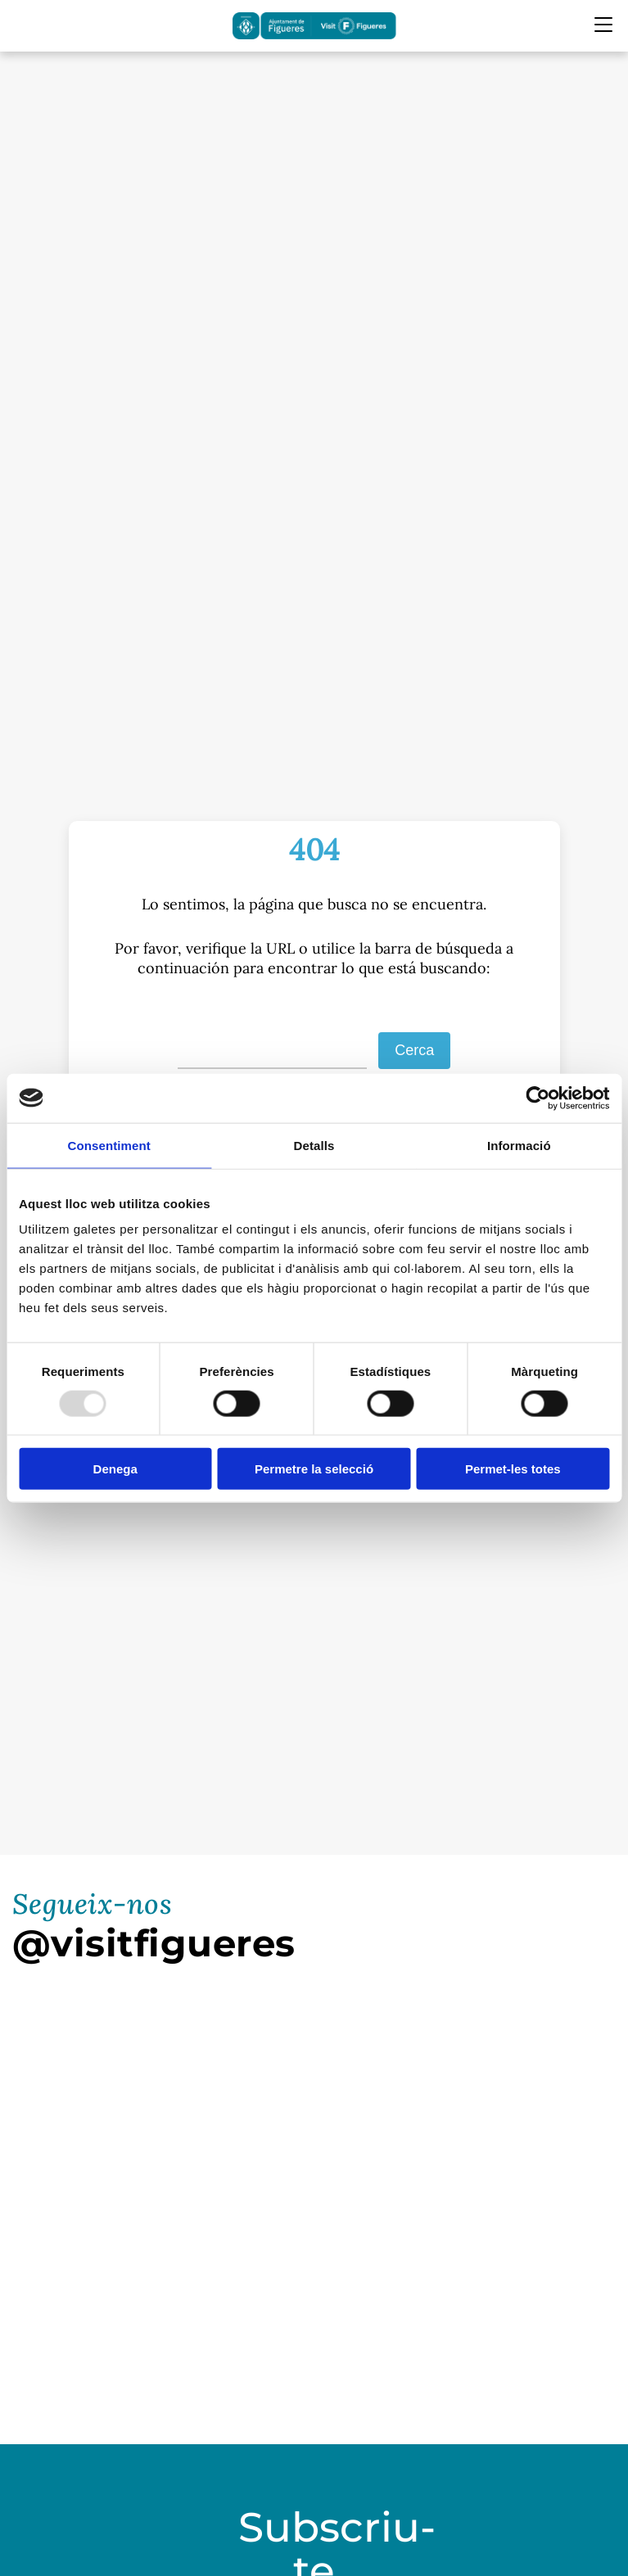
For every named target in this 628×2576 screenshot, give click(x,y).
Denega (115, 1469)
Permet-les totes (513, 1469)
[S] (273, 1050)
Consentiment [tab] (109, 1145)
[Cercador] (22, 26)
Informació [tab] (519, 1145)
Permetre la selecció (314, 1469)
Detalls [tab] (314, 1145)
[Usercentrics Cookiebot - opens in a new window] (537, 1097)
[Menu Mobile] (603, 24)
